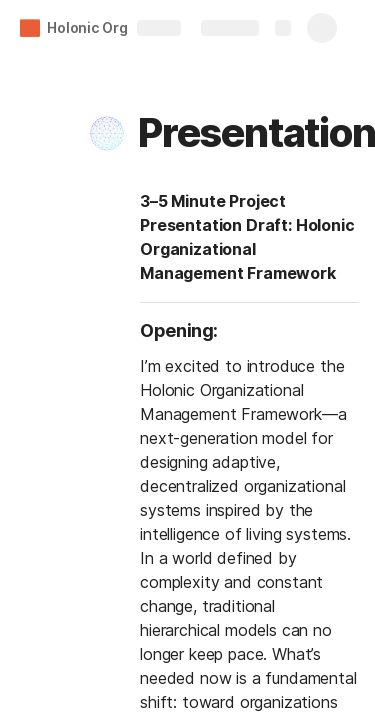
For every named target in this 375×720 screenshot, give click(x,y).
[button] (107, 133)
